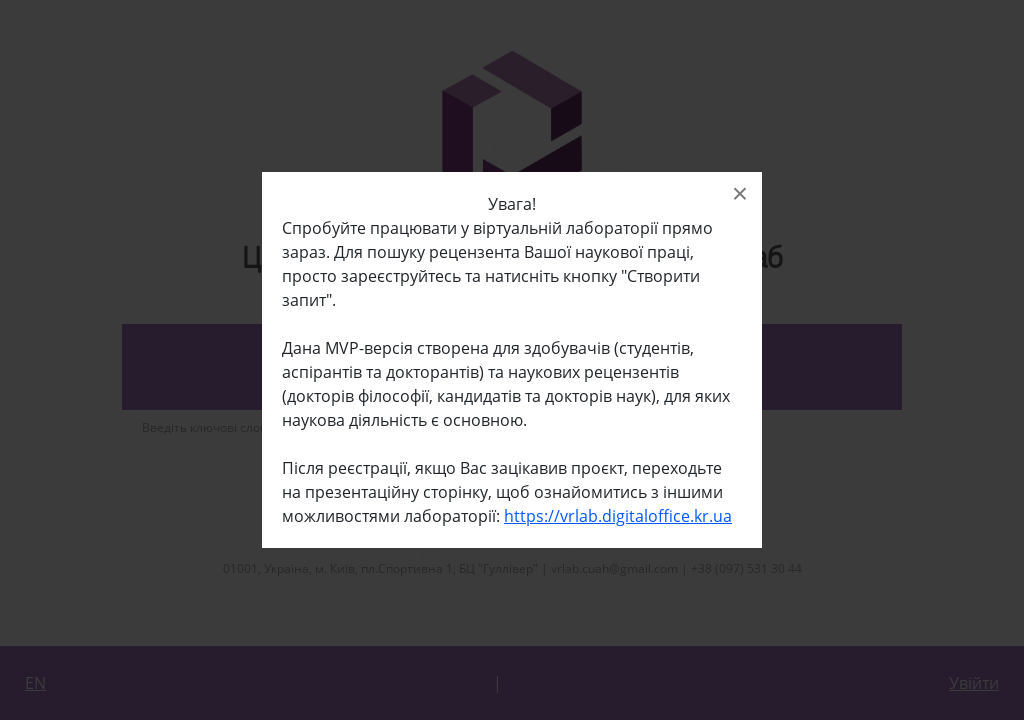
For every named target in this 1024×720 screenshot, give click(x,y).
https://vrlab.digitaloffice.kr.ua (618, 516)
